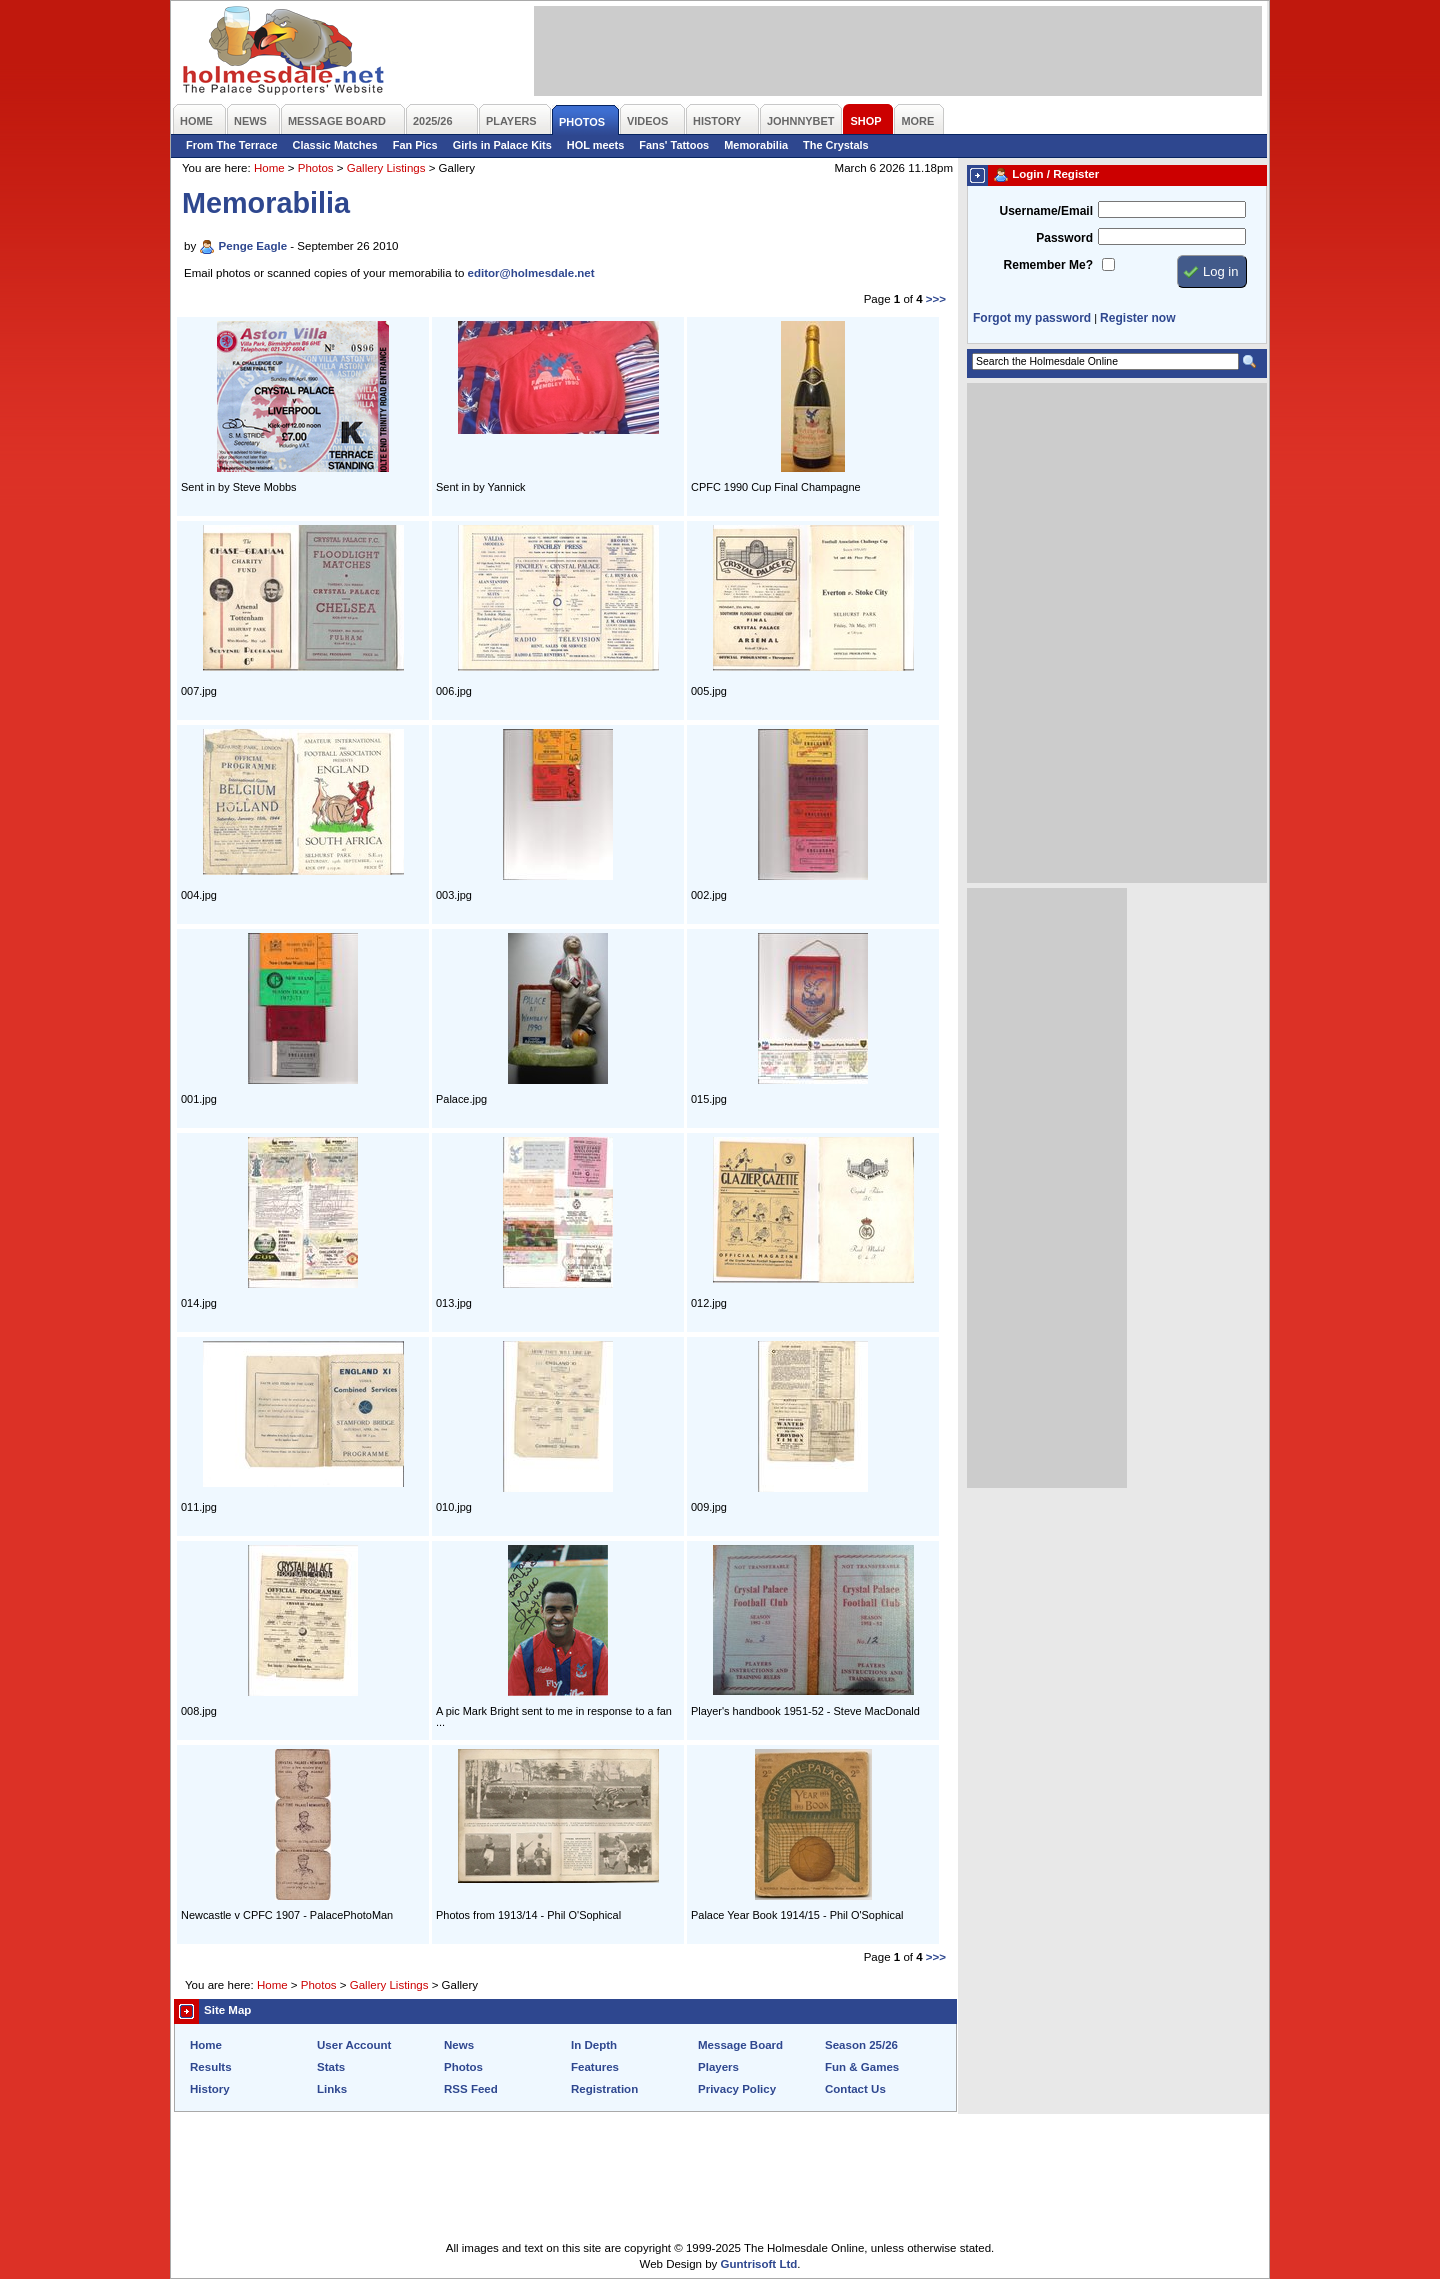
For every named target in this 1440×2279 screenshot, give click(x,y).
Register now (1137, 318)
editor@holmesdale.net (531, 273)
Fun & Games (862, 2067)
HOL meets (596, 145)
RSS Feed (471, 2089)
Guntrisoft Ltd (759, 2264)
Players (718, 2067)
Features (595, 2067)
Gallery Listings (386, 168)
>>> (936, 299)
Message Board (740, 2045)
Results (211, 2067)
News (459, 2045)
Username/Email (1046, 211)
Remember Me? (1048, 265)
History (210, 2089)
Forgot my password (1032, 318)
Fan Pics (415, 145)
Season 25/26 (861, 2045)
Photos (316, 168)
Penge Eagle (253, 246)
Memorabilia (756, 145)
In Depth (594, 2045)
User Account (354, 2045)
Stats (331, 2067)
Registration (604, 2089)
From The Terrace (232, 145)
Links (332, 2089)
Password (1064, 238)
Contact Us (855, 2089)
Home (269, 168)
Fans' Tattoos (674, 145)
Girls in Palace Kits (502, 145)
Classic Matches (335, 145)
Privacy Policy (737, 2089)
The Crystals (836, 145)
